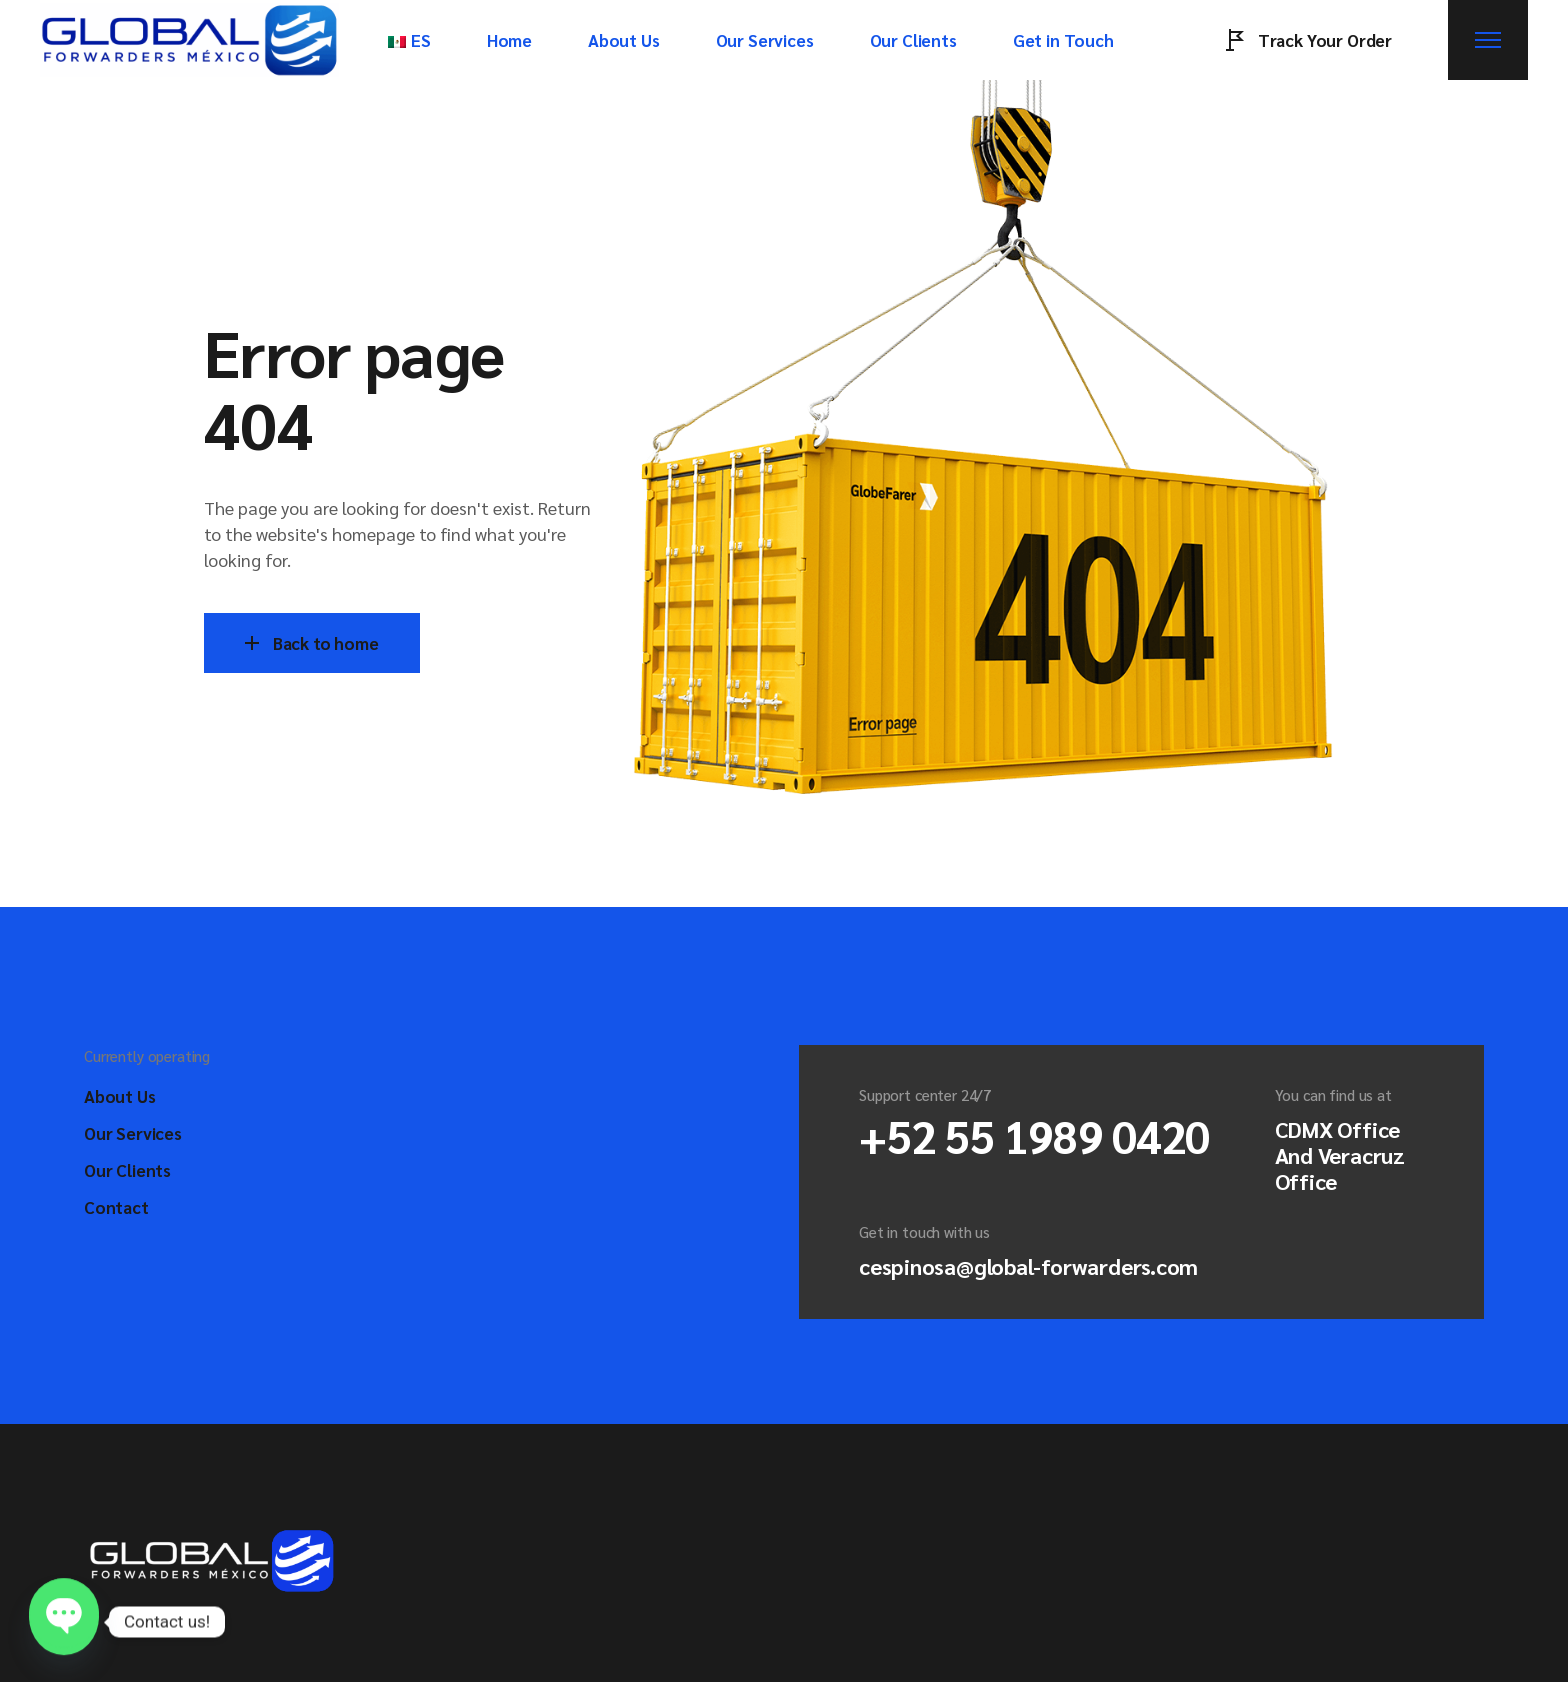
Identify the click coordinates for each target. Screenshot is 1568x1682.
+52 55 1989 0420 (1034, 1135)
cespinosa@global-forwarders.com (1028, 1266)
